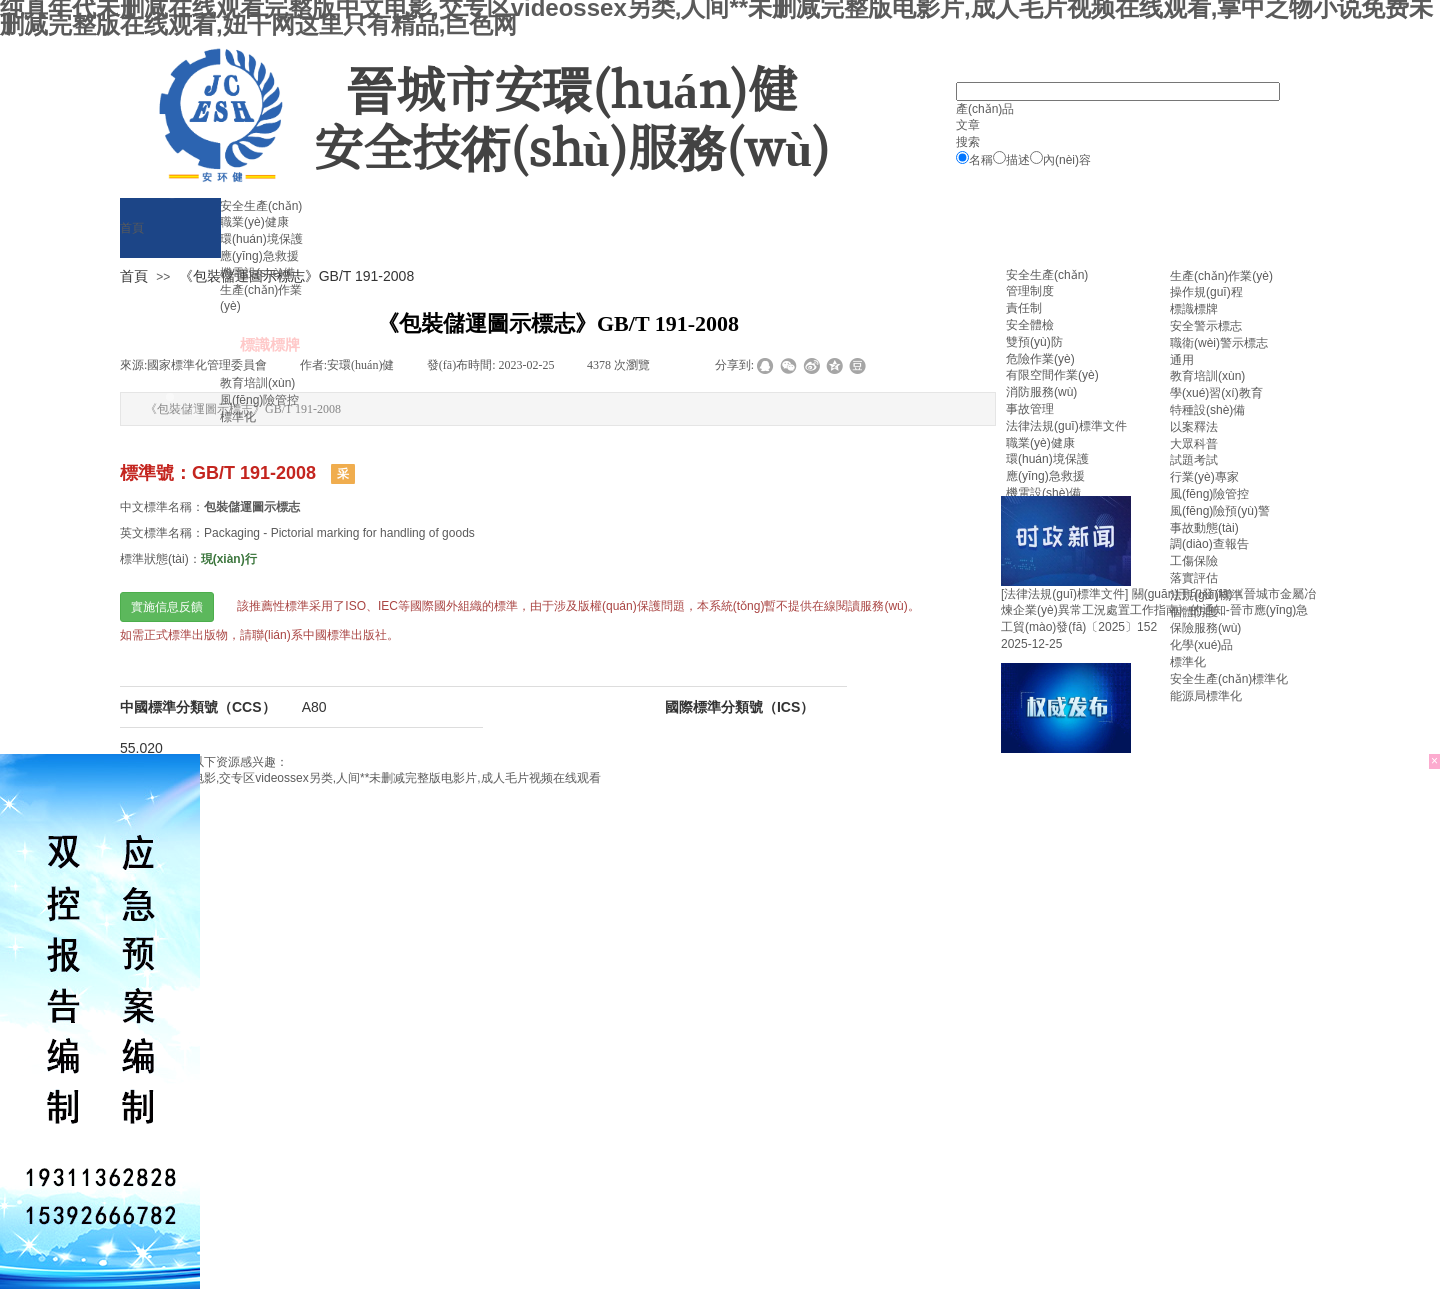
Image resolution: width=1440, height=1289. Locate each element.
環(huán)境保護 (1047, 459)
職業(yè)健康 (1040, 443)
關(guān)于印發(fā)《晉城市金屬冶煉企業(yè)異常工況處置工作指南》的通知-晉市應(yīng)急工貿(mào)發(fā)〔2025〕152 (1158, 611)
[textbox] (1118, 91)
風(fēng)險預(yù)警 (1220, 511)
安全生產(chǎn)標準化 (1229, 679)
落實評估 (1194, 578)
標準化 (1188, 662)
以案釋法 (1194, 427)
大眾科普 (1194, 444)
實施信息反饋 (167, 607)
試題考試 (1194, 460)
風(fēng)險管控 (1209, 494)
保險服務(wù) (1205, 628)
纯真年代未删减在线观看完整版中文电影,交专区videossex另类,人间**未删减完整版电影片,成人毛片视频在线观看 (300, 778)
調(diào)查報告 (1209, 544)
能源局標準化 (1206, 696)
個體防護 (1194, 612)
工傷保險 (1194, 561)
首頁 (134, 276)
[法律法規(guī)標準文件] (1064, 594)
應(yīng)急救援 (1045, 476)
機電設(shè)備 (1043, 493)
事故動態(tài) (1204, 528)
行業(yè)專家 (1204, 477)
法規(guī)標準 (1206, 595)
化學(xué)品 (1201, 645)
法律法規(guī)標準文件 (1066, 426)
